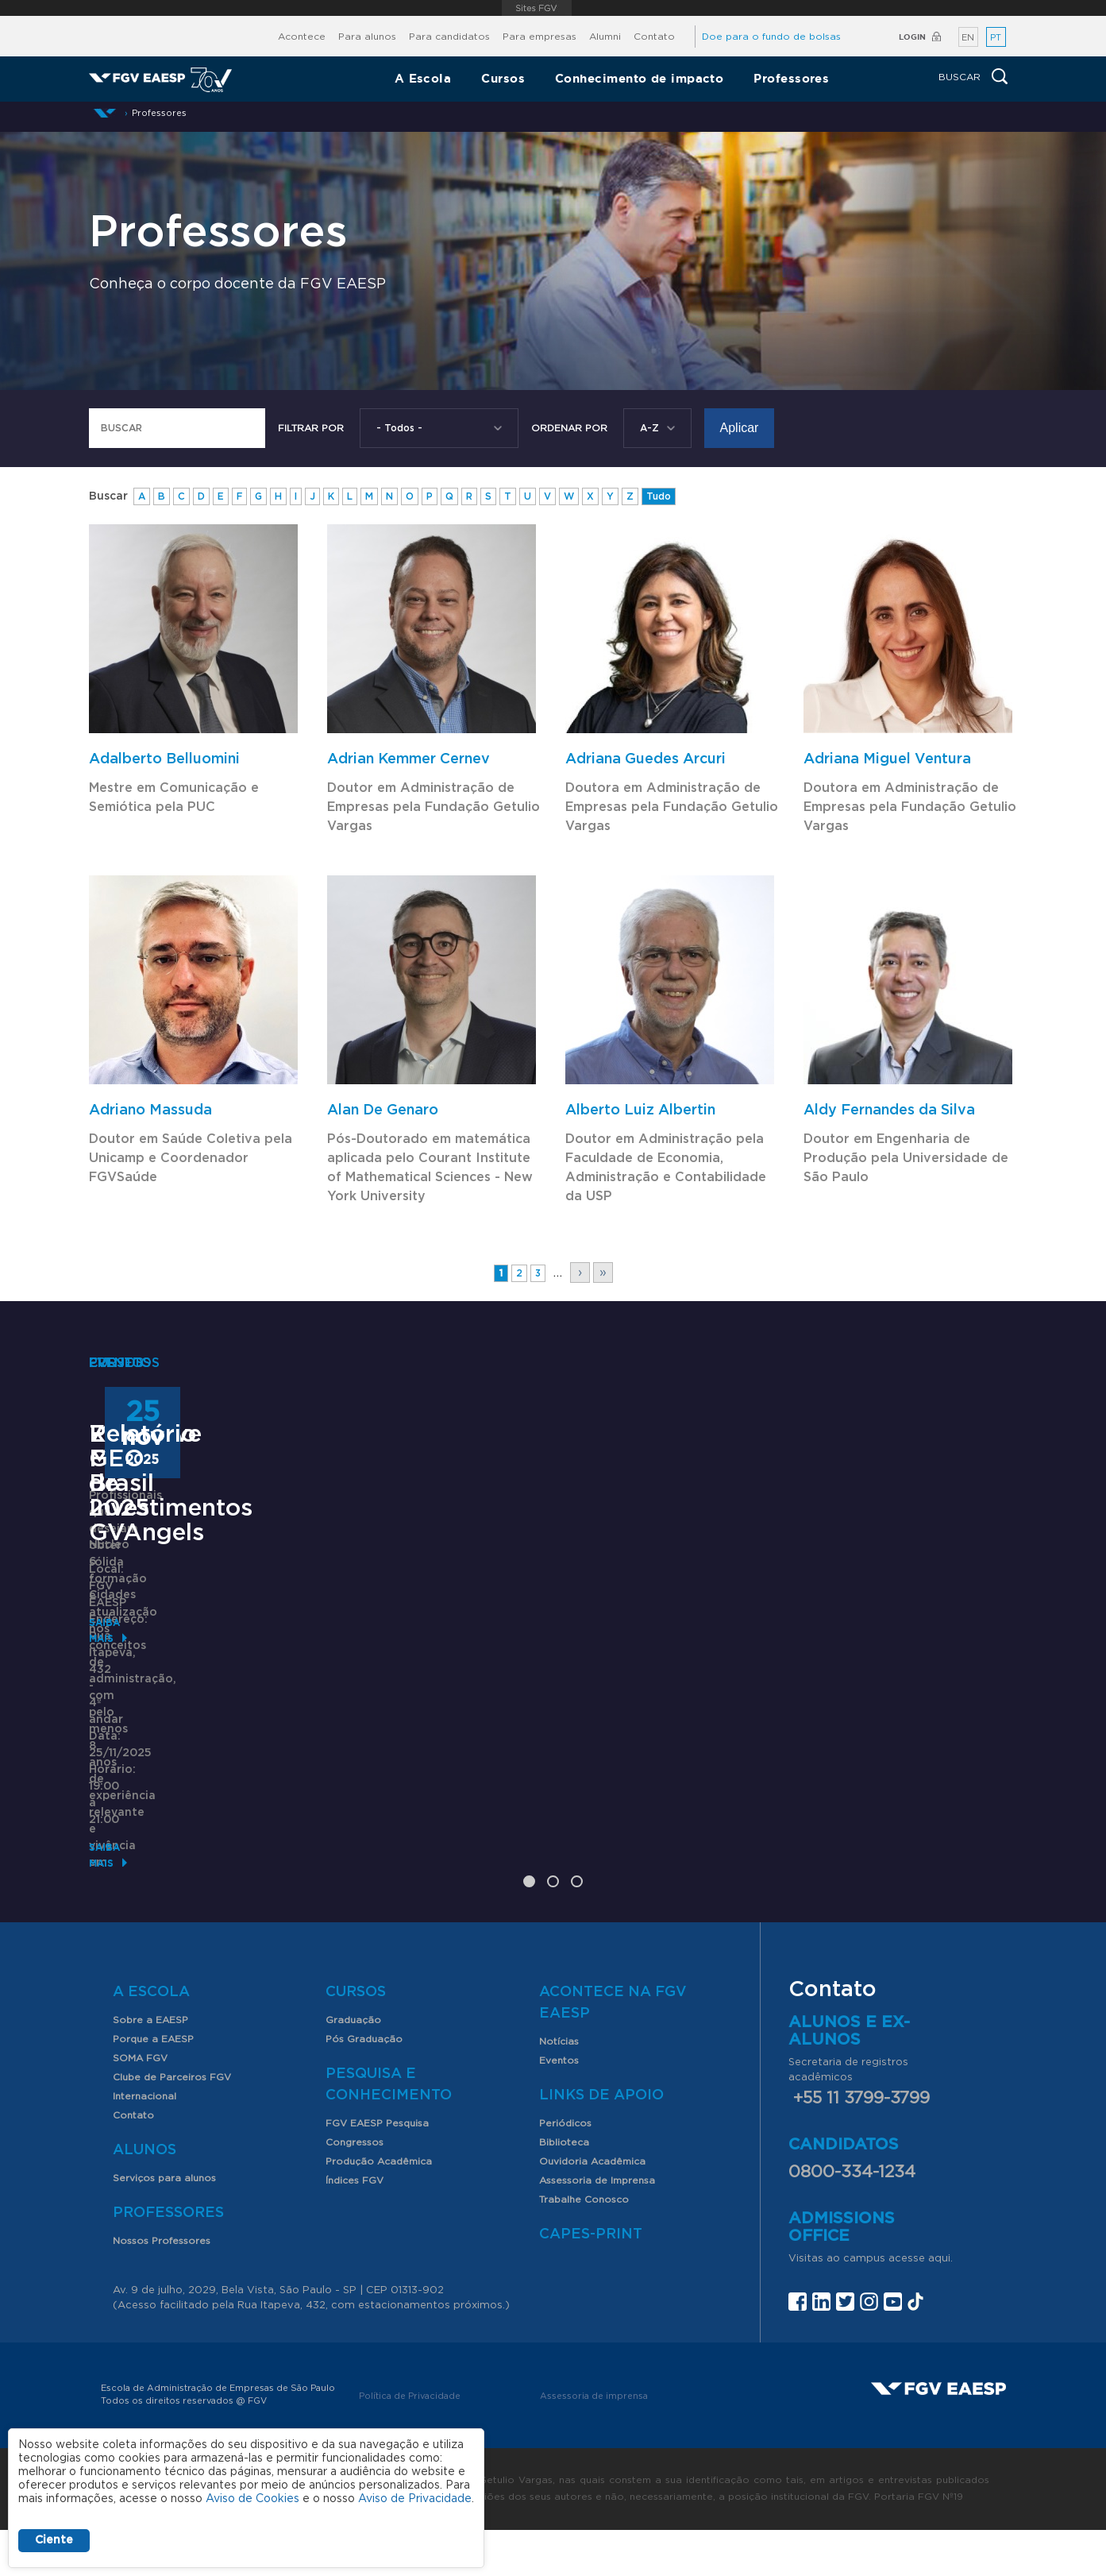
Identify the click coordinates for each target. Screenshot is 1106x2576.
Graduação (353, 2066)
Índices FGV (354, 2226)
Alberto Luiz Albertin (640, 1110)
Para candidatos (449, 36)
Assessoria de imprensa (594, 2442)
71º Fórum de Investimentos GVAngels (495, 1753)
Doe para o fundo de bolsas (771, 36)
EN (967, 37)
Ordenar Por (569, 428)
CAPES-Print (590, 2280)
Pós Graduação (364, 2085)
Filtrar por (311, 428)
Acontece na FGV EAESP (613, 2049)
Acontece (302, 36)
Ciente (54, 2540)
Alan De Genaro (382, 1110)
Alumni (605, 36)
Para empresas (539, 36)
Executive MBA (177, 1728)
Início (105, 113)
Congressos (354, 2188)
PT (995, 37)
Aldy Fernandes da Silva (889, 1110)
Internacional (144, 2142)
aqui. (940, 2305)
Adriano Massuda (150, 1110)
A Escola (423, 78)
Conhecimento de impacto (639, 78)
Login (912, 37)
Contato (654, 36)
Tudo (658, 496)
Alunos (144, 2196)
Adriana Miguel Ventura (887, 759)
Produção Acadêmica (379, 2207)
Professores (791, 78)
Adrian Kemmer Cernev (408, 759)
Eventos (559, 2106)
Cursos (503, 78)
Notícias (559, 2087)
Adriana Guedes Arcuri (645, 759)
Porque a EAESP (153, 2085)
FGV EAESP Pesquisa (377, 2169)
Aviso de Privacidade (415, 2499)
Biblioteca (564, 2188)
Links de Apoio (601, 2141)
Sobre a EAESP (150, 2066)
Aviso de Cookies (252, 2499)
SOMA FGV (140, 2104)
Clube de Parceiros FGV (172, 2123)
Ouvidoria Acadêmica (592, 2207)
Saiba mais (118, 1844)
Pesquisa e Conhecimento (389, 2131)
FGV (537, 8)
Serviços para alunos (164, 2224)
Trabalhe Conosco (584, 2245)
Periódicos (565, 2169)
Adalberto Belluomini (164, 759)
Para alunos (367, 36)
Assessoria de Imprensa (597, 2226)
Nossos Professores (161, 2287)
